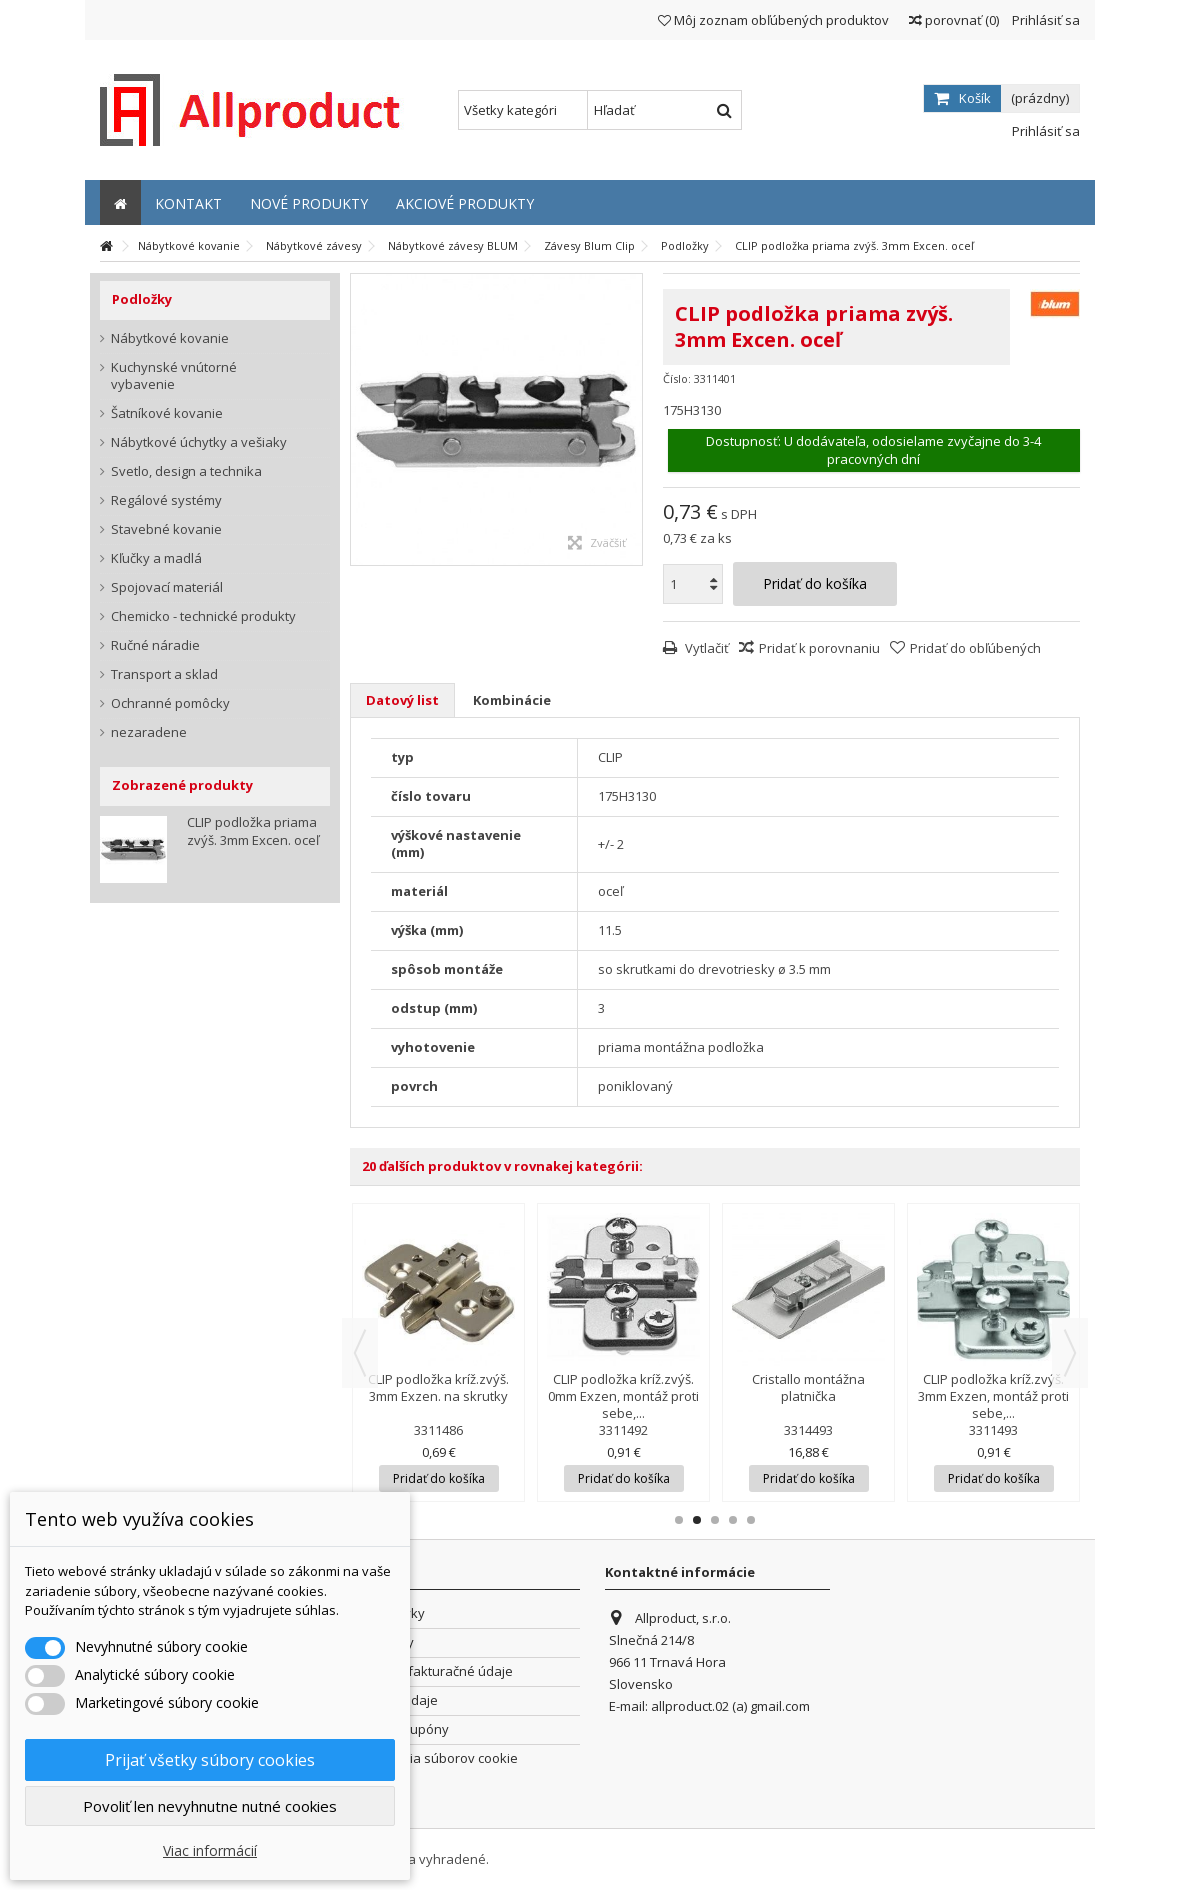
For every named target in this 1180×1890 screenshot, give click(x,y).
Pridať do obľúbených (975, 648)
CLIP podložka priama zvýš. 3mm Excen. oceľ (253, 831)
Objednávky (388, 1613)
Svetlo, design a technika (186, 471)
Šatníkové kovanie (167, 413)
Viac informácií (210, 1850)
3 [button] (715, 1520)
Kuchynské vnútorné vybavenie (174, 376)
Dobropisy (382, 1642)
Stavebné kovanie (166, 529)
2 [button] (697, 1520)
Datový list (402, 700)
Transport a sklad (164, 674)
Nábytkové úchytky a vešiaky (199, 442)
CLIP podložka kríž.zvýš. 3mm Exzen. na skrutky (438, 1387)
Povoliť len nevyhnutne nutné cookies (210, 1806)
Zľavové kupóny (400, 1729)
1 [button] (679, 1520)
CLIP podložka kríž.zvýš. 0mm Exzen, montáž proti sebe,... (623, 1396)
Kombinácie (512, 700)
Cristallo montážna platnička (808, 1387)
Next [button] (1070, 1353)
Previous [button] (360, 1353)
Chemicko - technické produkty (203, 616)
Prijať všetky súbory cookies (210, 1760)
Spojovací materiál (167, 587)
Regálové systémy (166, 500)
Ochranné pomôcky (170, 703)
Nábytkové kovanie (170, 338)
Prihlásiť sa (1044, 20)
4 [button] (733, 1520)
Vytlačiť (705, 648)
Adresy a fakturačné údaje (432, 1671)
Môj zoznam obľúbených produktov (773, 20)
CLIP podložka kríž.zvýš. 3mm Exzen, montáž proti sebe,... (993, 1396)
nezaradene (149, 732)
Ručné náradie (155, 645)
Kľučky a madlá (156, 558)
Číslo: (677, 378)
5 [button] (751, 1520)
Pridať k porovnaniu (819, 648)
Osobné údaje (394, 1700)
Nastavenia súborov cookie (434, 1758)
